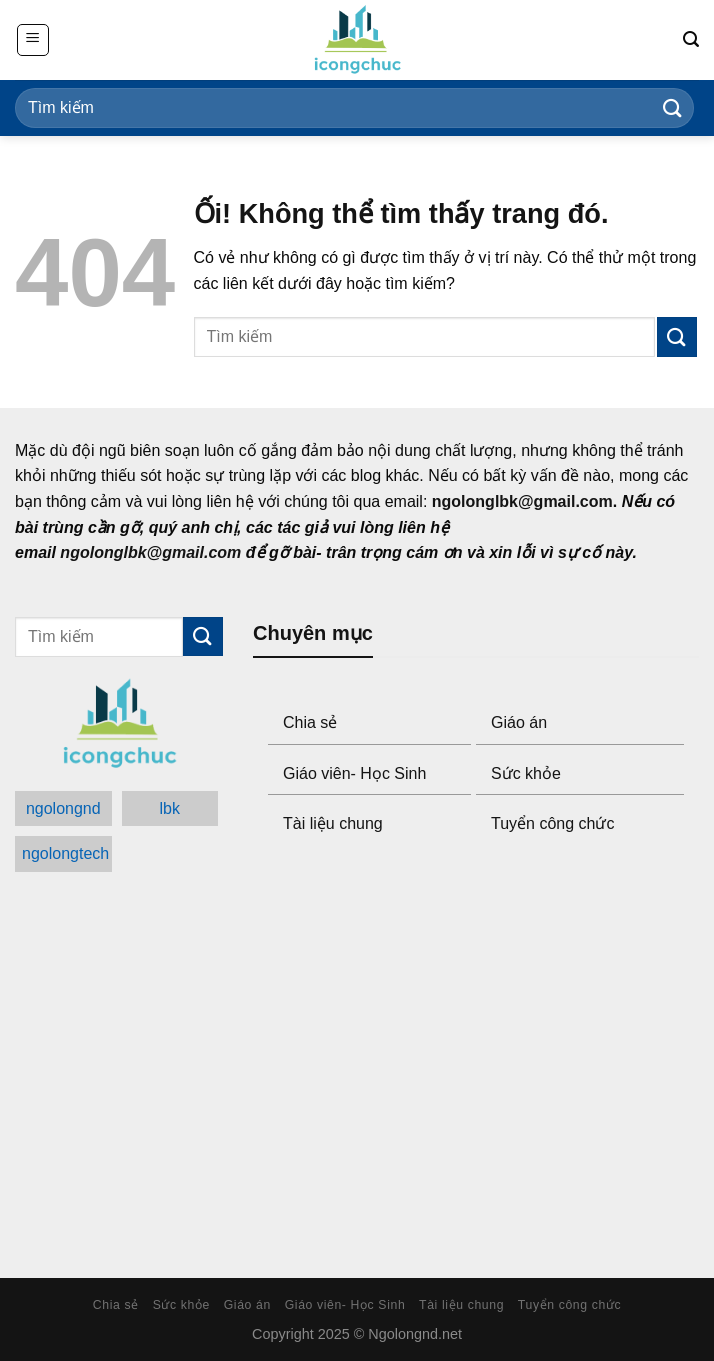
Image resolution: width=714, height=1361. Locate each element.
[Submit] (673, 107)
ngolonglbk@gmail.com (522, 501)
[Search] (691, 39)
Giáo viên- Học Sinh (354, 773)
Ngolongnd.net (415, 1334)
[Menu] (33, 40)
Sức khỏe (526, 773)
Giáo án (519, 722)
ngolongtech (65, 853)
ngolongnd (63, 808)
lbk (170, 808)
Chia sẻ (310, 722)
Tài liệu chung (333, 823)
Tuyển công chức (552, 823)
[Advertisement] (476, 1059)
